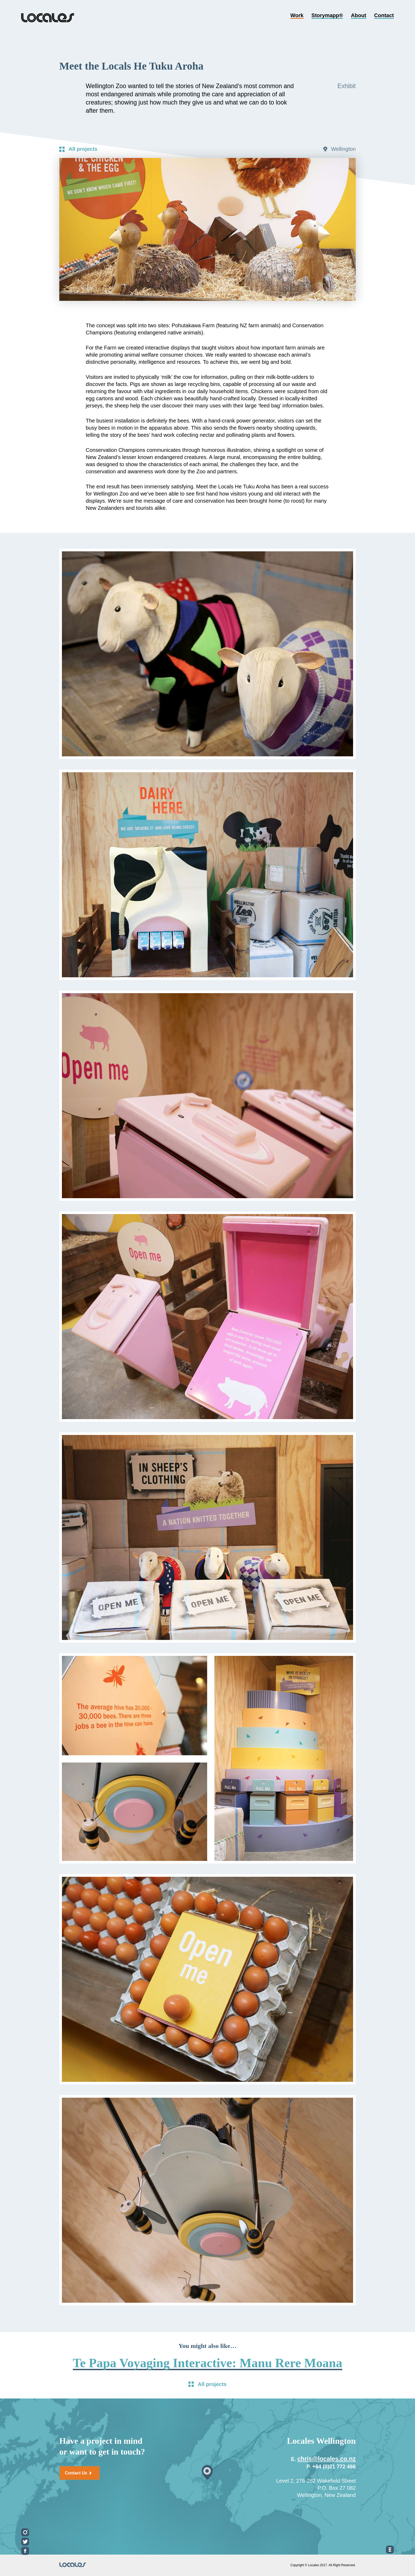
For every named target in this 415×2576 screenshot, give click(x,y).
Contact (384, 15)
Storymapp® (327, 15)
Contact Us (78, 2473)
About (358, 15)
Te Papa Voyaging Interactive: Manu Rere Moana (207, 2363)
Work (297, 15)
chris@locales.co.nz (326, 2458)
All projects (83, 149)
